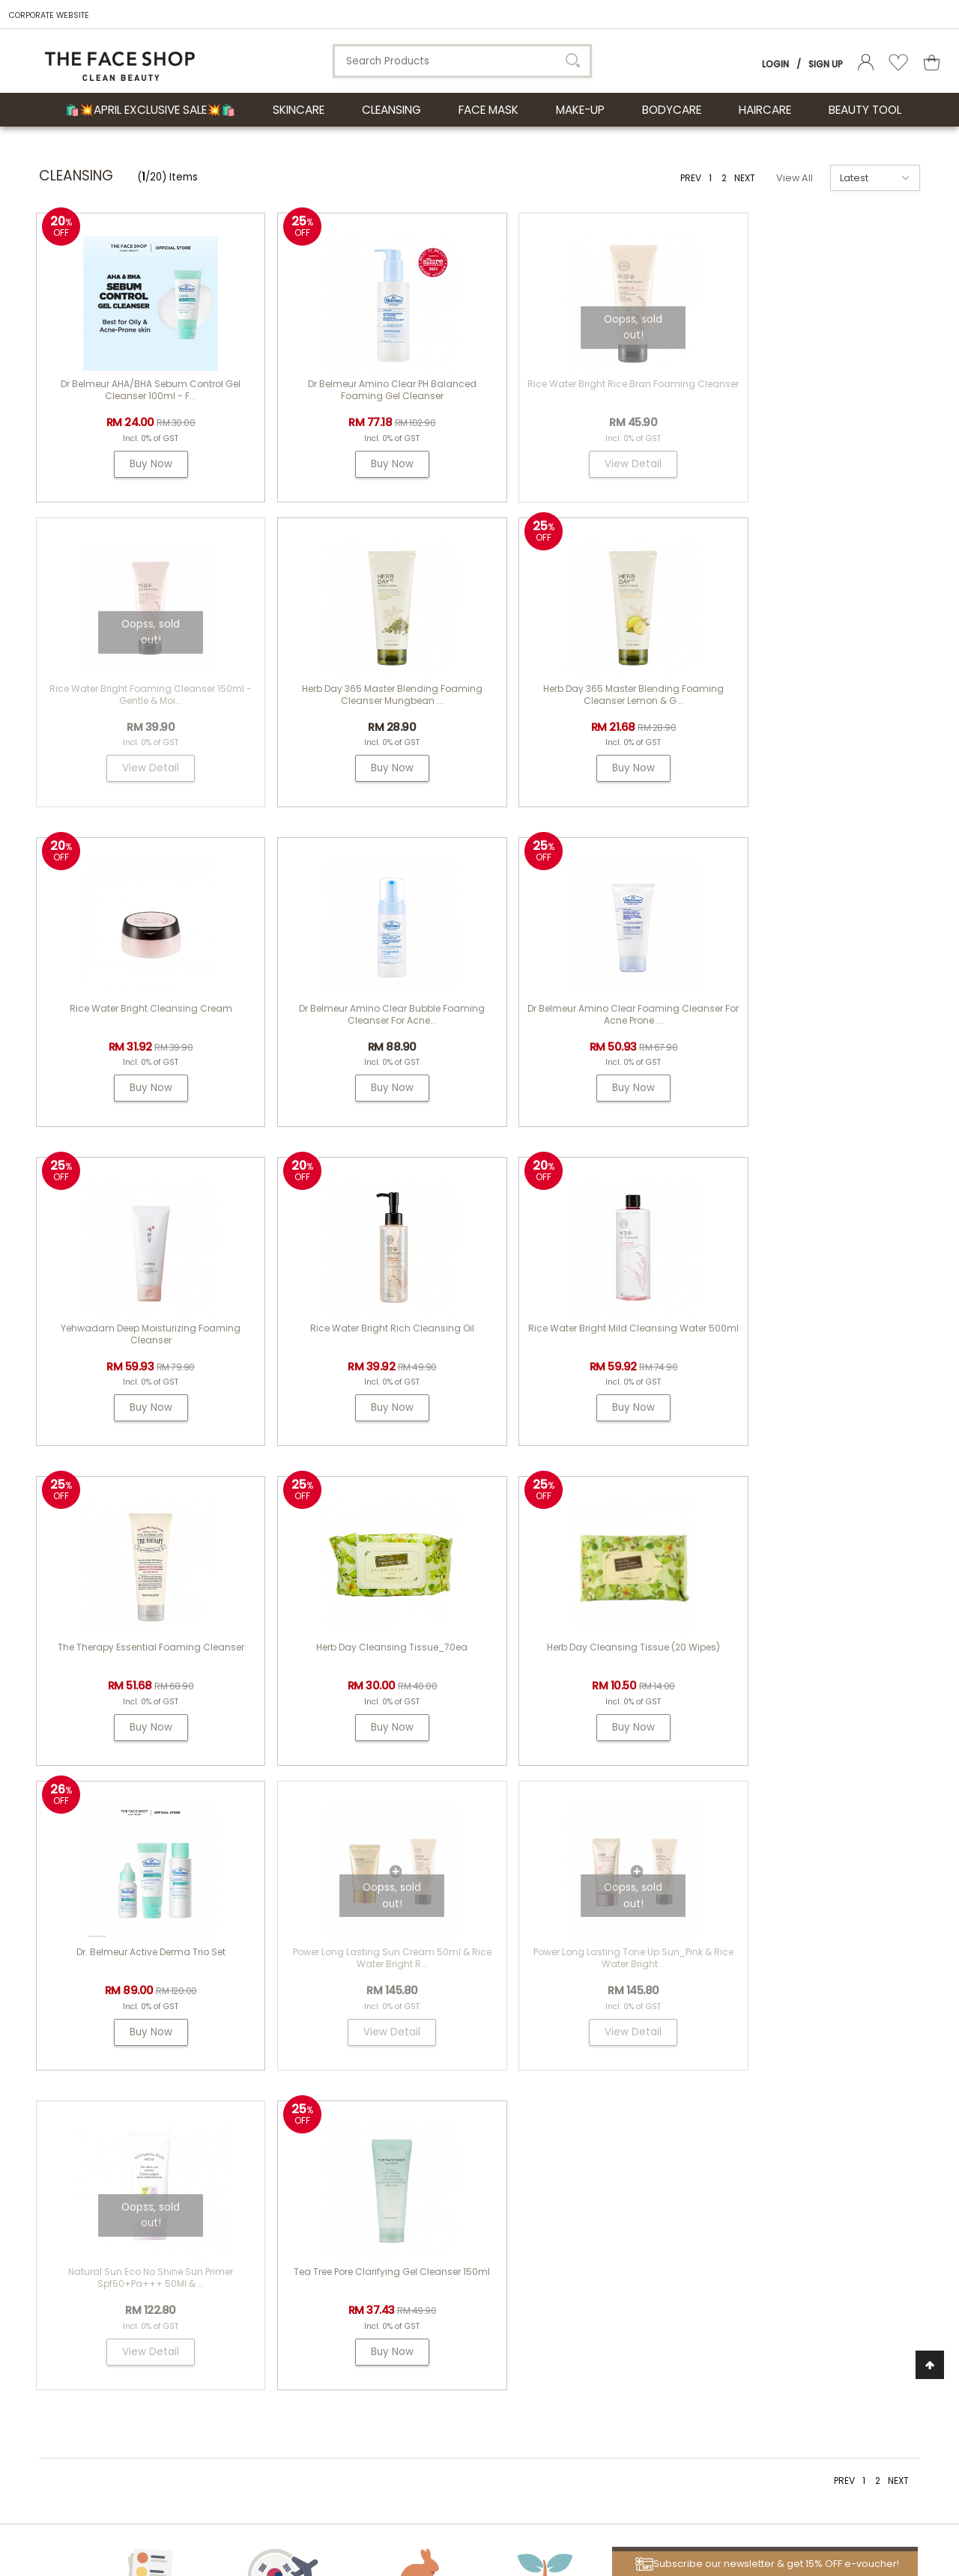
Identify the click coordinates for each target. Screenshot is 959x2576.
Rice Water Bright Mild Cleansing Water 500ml (806, 1029)
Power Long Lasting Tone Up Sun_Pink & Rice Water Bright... (362, 1668)
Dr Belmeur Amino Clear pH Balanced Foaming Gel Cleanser (363, 389)
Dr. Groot (460, 2187)
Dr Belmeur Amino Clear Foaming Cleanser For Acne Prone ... (141, 1029)
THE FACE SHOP (474, 2130)
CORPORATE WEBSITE (49, 15)
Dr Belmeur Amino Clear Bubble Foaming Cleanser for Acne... (806, 709)
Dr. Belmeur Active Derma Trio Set (806, 1343)
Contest (592, 2130)
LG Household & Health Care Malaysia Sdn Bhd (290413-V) (255, 2497)
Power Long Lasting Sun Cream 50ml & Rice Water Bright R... (140, 1668)
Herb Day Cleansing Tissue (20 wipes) (584, 1343)
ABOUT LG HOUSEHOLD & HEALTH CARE (168, 2107)
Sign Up (825, 64)
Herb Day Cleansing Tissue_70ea (362, 1343)
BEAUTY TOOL (865, 110)
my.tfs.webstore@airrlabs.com (814, 2148)
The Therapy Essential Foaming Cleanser (141, 1343)
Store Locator (605, 2263)
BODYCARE (671, 110)
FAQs (585, 2169)
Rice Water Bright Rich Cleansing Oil (585, 1023)
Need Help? (773, 2107)
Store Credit (602, 2225)
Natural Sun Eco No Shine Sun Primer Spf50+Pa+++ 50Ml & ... (584, 1668)
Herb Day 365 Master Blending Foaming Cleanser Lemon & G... (363, 709)
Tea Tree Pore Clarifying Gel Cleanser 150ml (806, 1668)
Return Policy (604, 2206)
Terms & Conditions (622, 2282)
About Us (469, 2107)
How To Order (605, 2149)
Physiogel (462, 2149)
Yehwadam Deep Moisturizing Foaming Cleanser (363, 1029)
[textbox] (462, 61)
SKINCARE (298, 110)
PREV (690, 177)
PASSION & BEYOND (483, 2169)
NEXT (744, 177)
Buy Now (141, 464)
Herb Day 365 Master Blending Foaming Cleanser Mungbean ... (141, 709)
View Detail (584, 464)
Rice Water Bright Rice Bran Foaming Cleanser (584, 389)
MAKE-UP (580, 110)
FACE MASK (488, 110)
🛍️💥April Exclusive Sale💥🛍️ (150, 110)
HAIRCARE (765, 110)
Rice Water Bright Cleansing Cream (584, 703)
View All (794, 177)
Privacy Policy (606, 2300)
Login (775, 64)
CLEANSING (391, 110)
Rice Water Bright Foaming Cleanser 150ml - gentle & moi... (806, 389)
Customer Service (634, 2107)
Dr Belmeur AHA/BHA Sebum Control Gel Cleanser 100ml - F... (141, 389)
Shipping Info (606, 2187)
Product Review (610, 2244)
